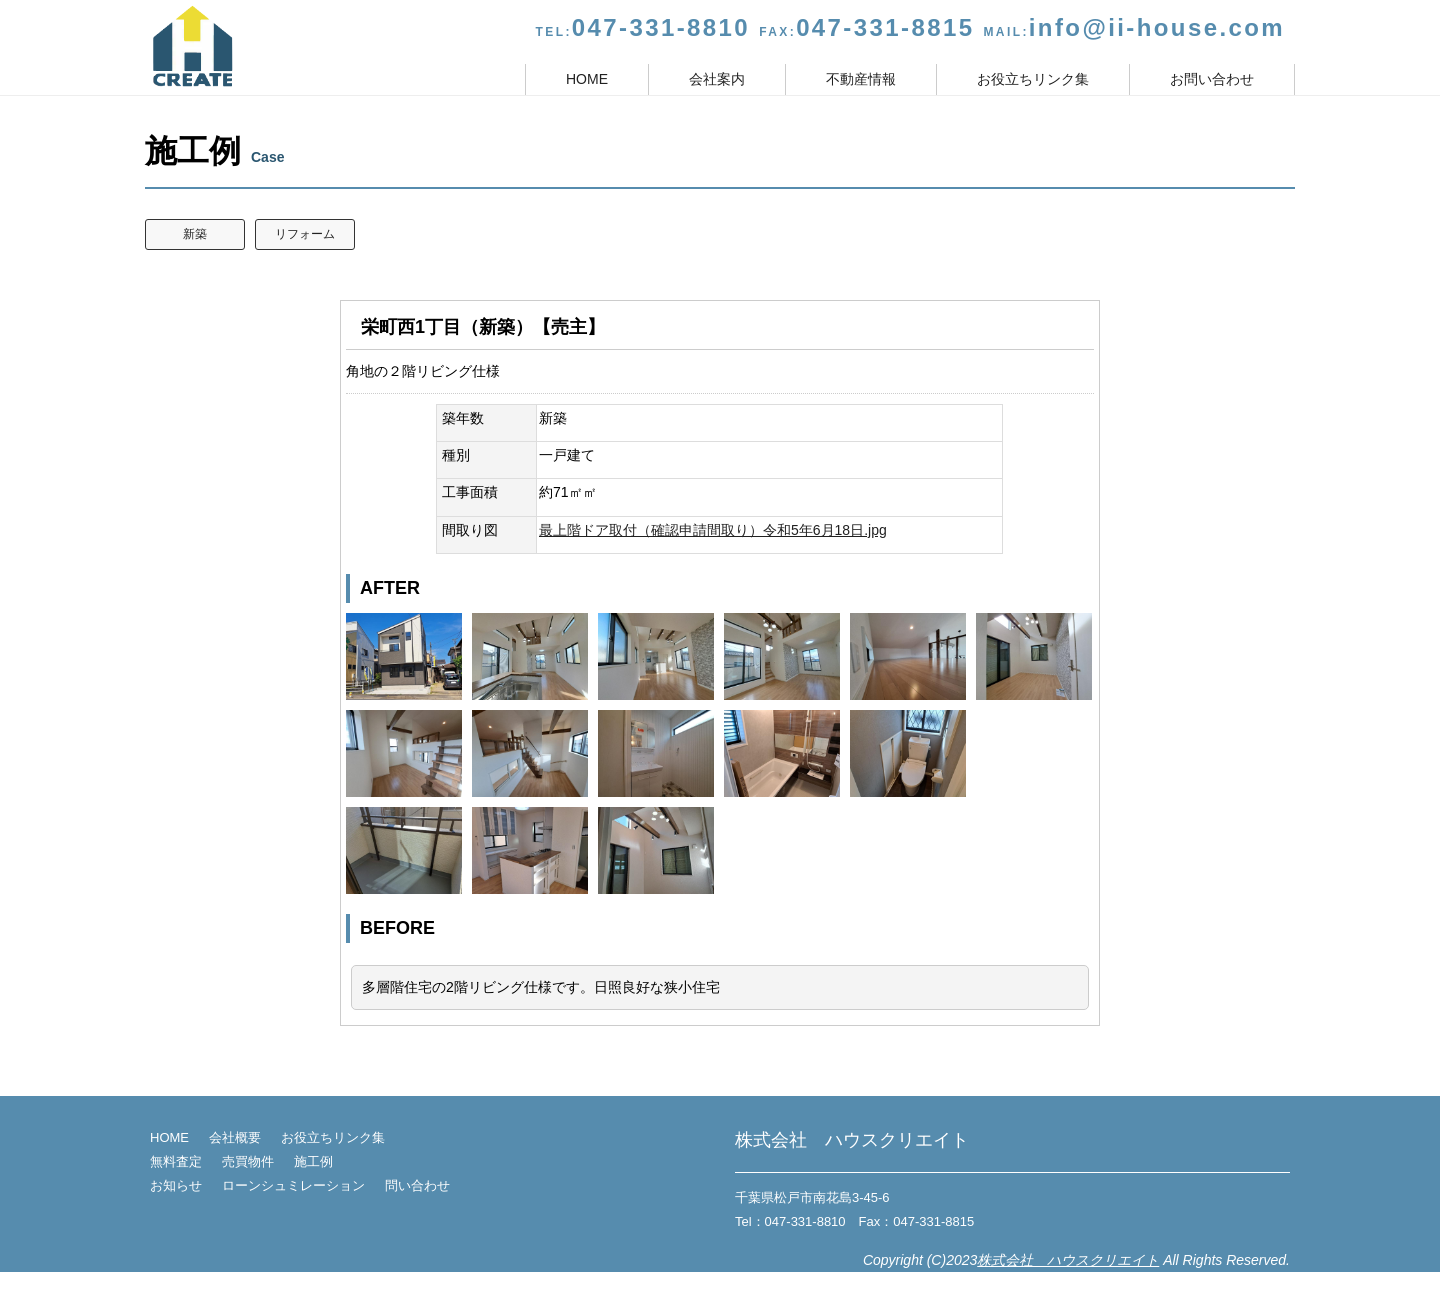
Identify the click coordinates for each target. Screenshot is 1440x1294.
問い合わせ (417, 1185)
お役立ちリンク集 (1033, 79)
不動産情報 (861, 79)
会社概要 (235, 1137)
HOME (587, 79)
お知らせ (176, 1185)
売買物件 (248, 1161)
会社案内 (717, 79)
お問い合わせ (1212, 79)
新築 (195, 234)
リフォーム (305, 234)
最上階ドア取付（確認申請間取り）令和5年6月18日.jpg (713, 530)
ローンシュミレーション (293, 1185)
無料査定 (176, 1161)
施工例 (313, 1161)
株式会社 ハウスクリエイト (1068, 1260)
